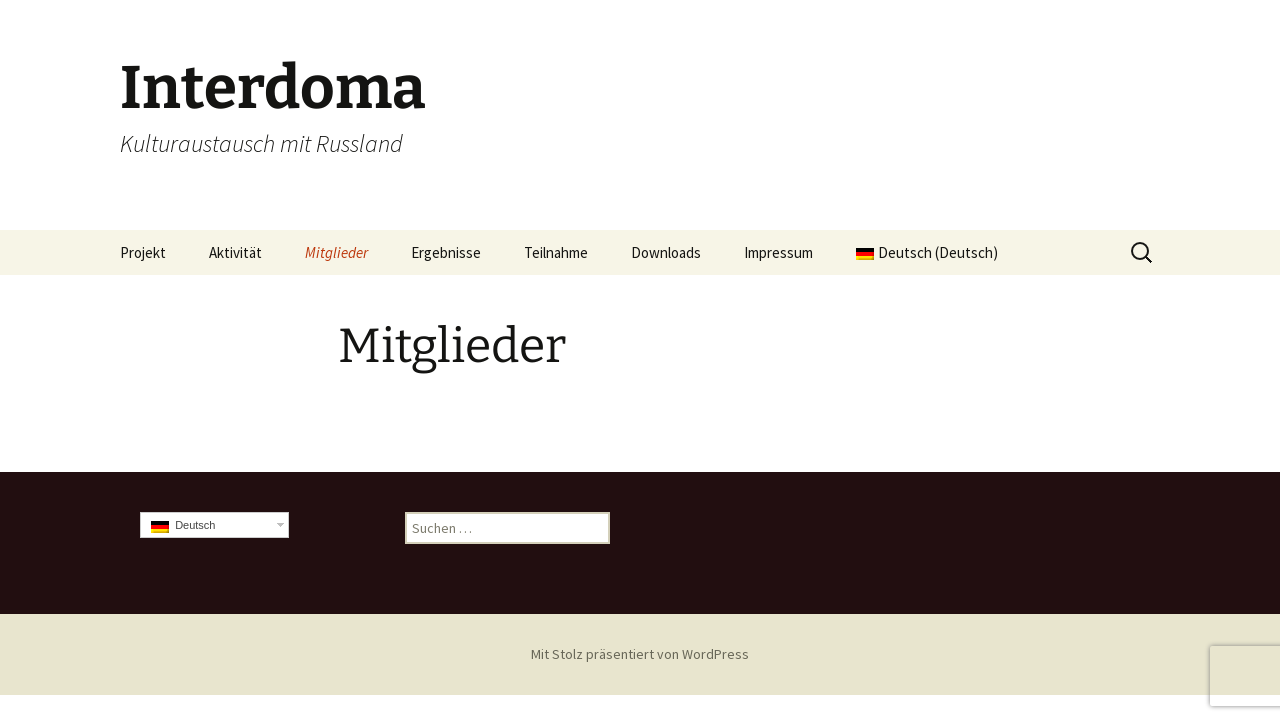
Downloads (666, 252)
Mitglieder (336, 252)
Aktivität (235, 252)
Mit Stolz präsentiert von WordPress (640, 654)
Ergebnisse (446, 252)
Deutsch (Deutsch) (927, 252)
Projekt (143, 252)
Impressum (778, 252)
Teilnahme (556, 252)
